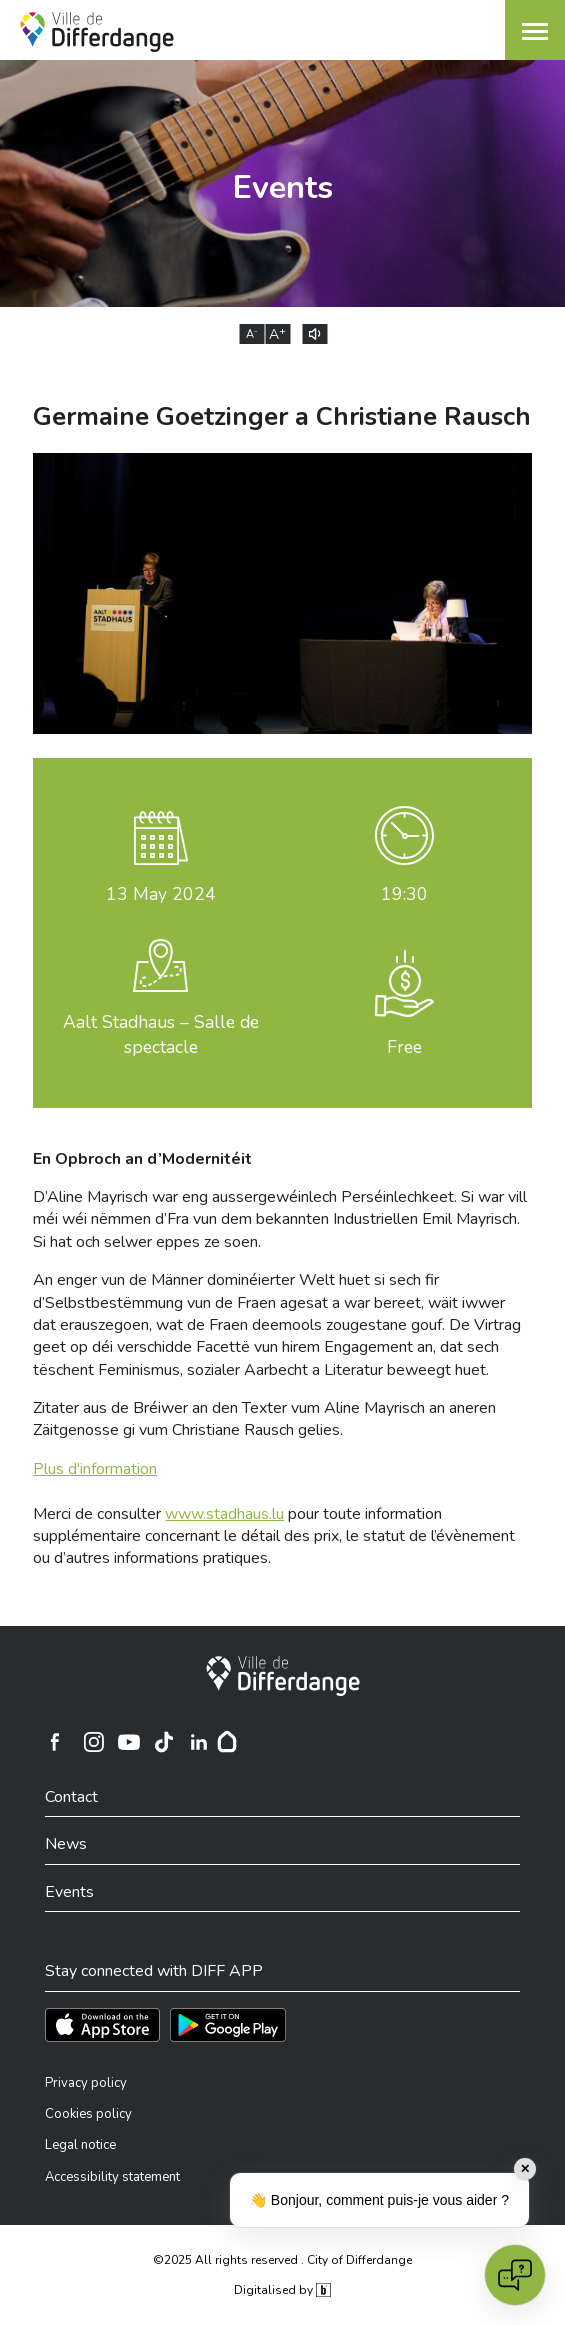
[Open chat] (515, 2275)
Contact (71, 1797)
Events (69, 1892)
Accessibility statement (112, 2177)
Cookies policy (88, 2114)
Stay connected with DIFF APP (154, 1971)
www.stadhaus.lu (224, 1514)
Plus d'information (95, 1469)
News (66, 1844)
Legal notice (80, 2145)
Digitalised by (282, 2290)
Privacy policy (86, 2083)
